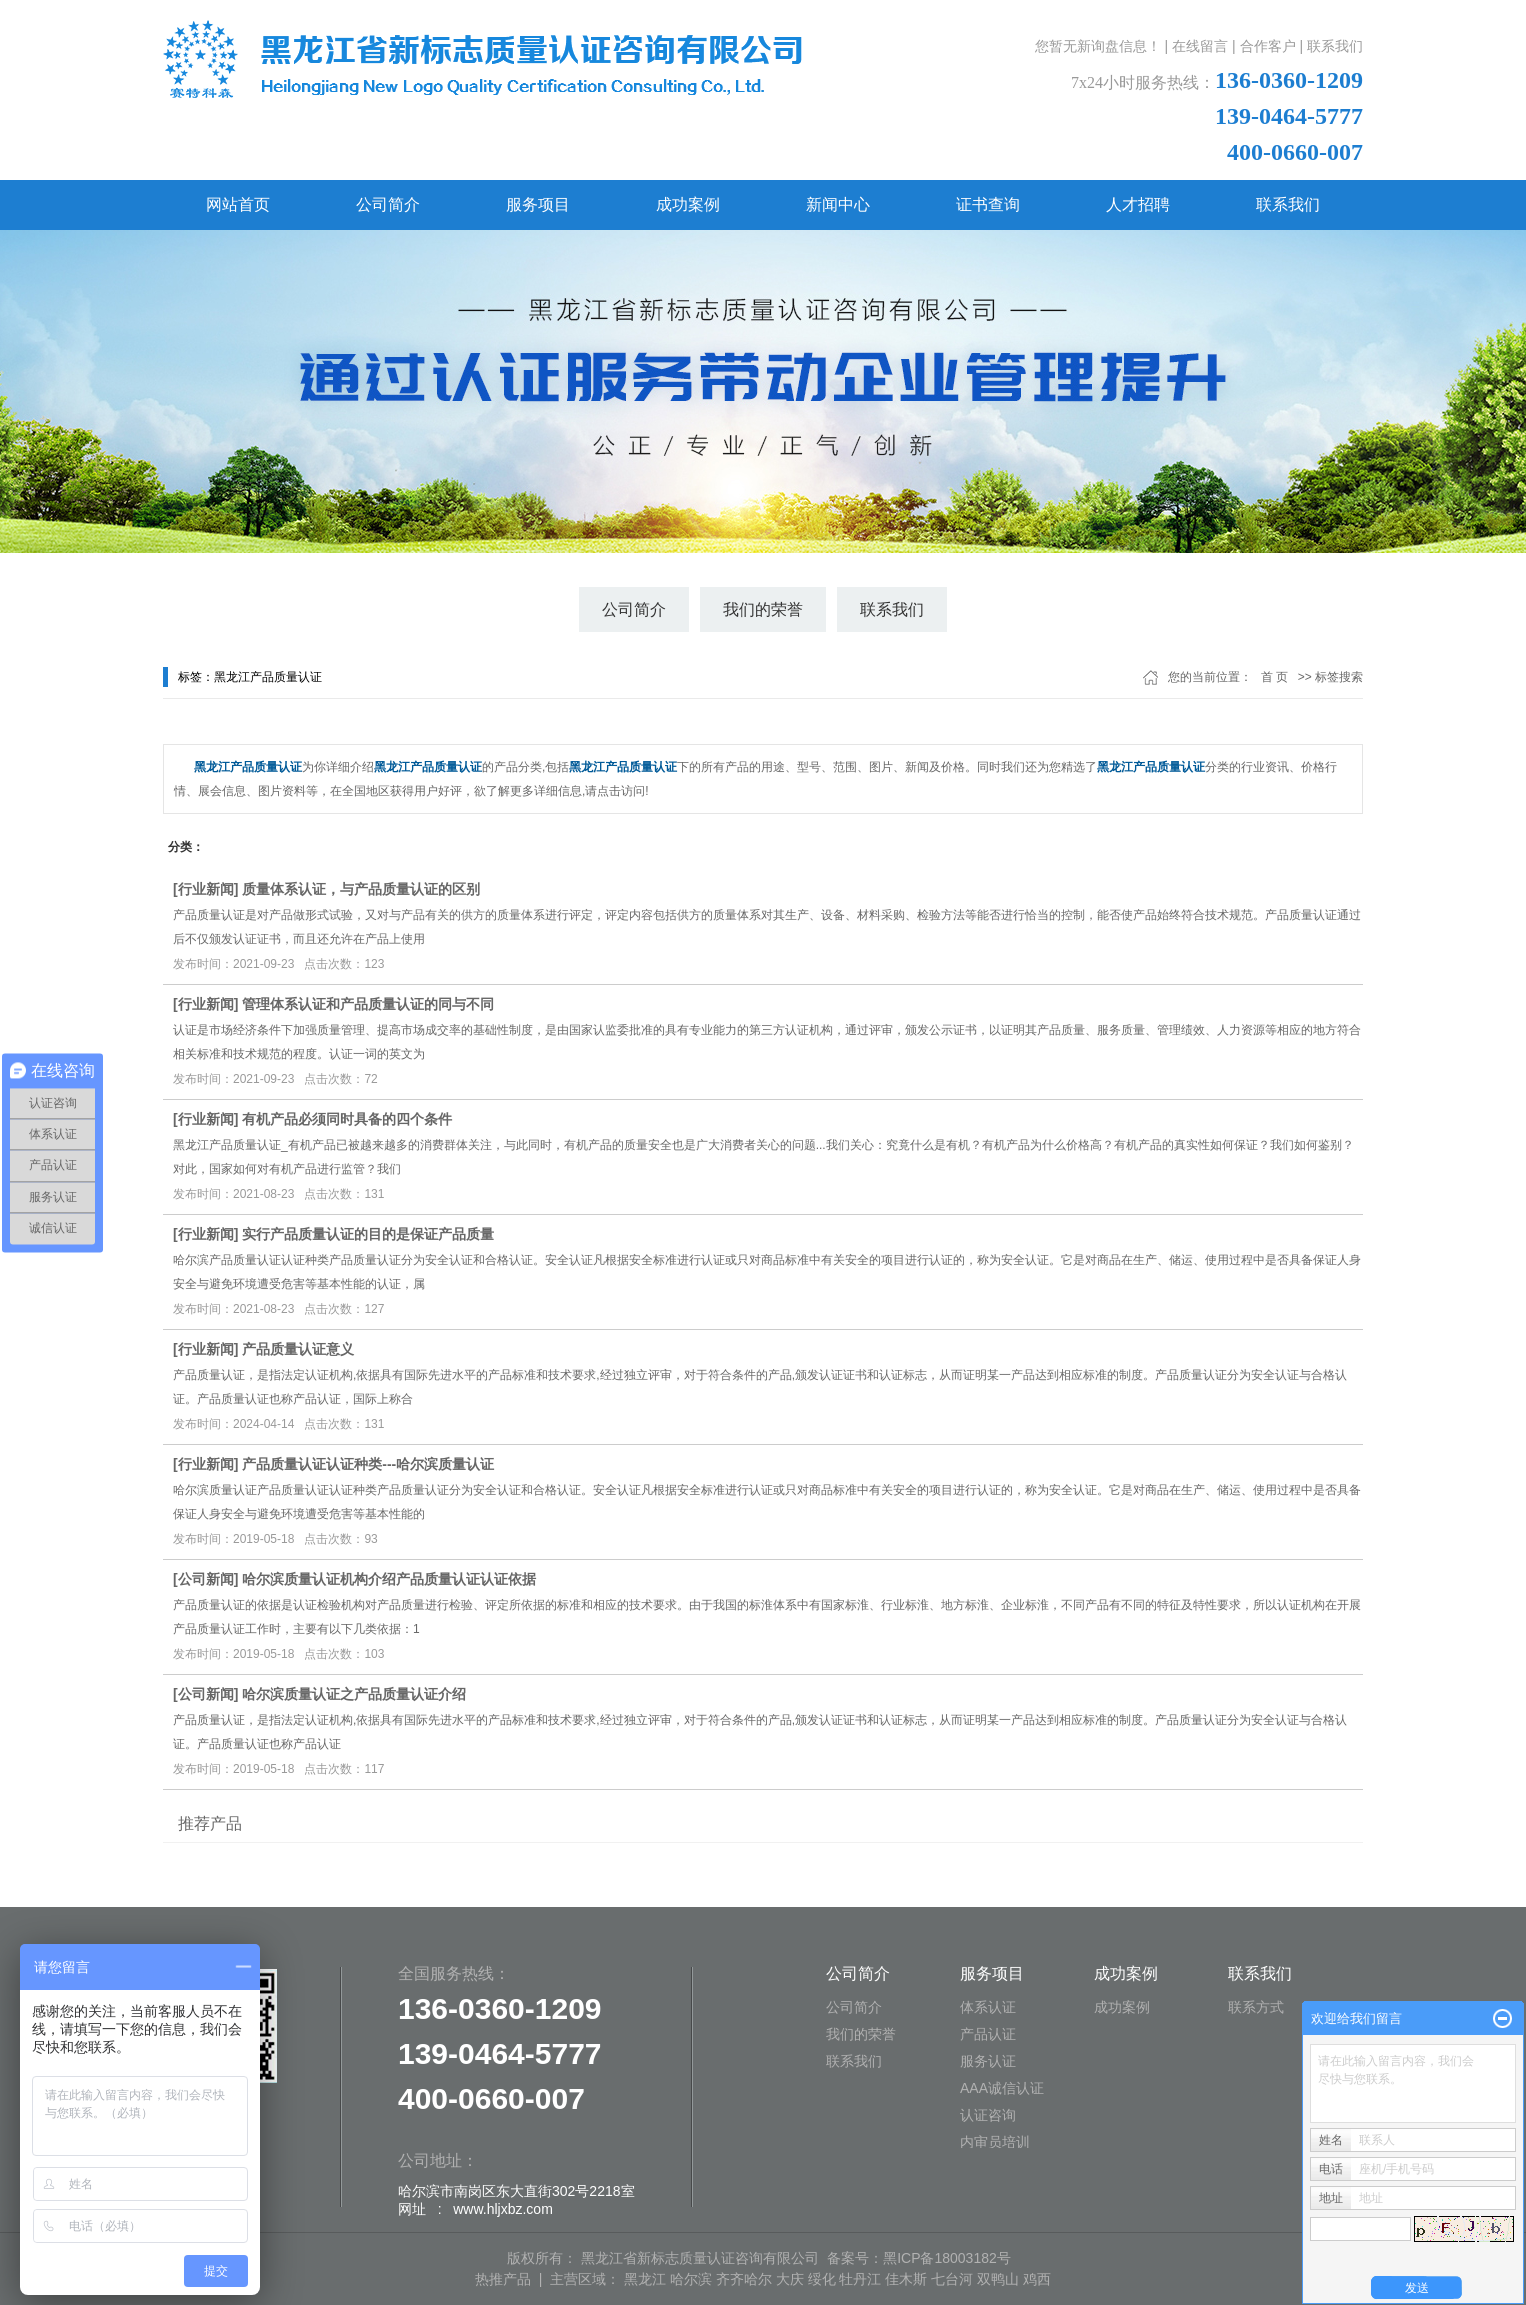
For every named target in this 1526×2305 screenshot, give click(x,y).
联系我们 (1335, 46)
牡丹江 (860, 2279)
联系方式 (1256, 2007)
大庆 (790, 2279)
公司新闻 (206, 1579)
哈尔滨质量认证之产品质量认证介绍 (354, 1694)
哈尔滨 (691, 2279)
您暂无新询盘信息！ (1098, 46)
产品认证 (988, 2034)
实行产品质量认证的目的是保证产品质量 (368, 1234)
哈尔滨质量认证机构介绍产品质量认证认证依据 (389, 1579)
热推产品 (503, 2279)
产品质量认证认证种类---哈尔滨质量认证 (368, 1464)
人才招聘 (1138, 204)
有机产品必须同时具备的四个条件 (347, 1119)
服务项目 (538, 204)
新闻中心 (838, 204)
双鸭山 (998, 2279)
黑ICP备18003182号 (947, 2258)
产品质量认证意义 (298, 1349)
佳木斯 (906, 2279)
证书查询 (988, 204)
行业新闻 (206, 889)
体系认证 (988, 2007)
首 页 (1274, 677)
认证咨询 (988, 2115)
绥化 (822, 2279)
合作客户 (1268, 46)
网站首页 (238, 204)
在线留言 (1200, 46)
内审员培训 (995, 2142)
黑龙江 (645, 2279)
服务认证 (988, 2061)
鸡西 (1037, 2279)
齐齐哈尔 (744, 2279)
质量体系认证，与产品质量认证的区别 (361, 889)
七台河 (952, 2279)
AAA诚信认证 (1002, 2088)
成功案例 (688, 204)
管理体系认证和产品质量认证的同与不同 (368, 1004)
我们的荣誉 (763, 609)
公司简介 (388, 204)
